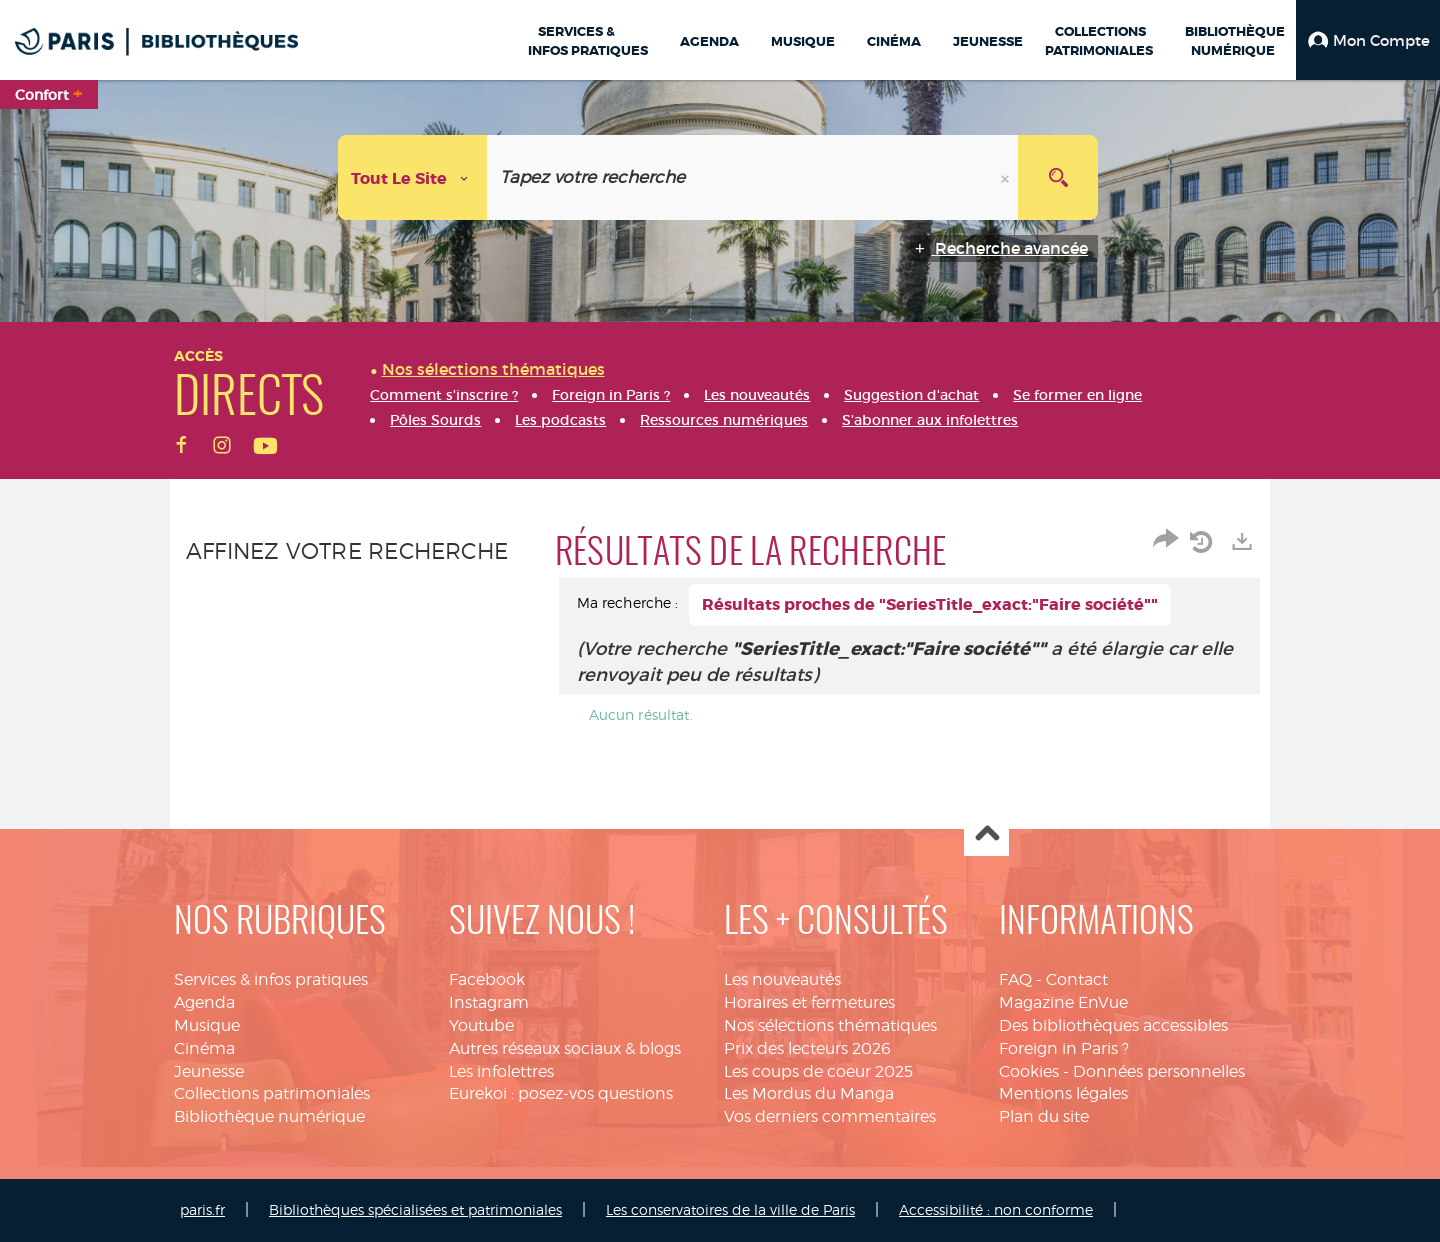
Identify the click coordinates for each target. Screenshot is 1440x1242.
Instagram (489, 1002)
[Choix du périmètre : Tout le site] (413, 177)
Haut (986, 834)
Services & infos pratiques (271, 979)
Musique (207, 1025)
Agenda (204, 1002)
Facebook (487, 979)
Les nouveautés (782, 979)
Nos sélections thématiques (830, 1025)
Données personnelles (1159, 1071)
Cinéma (204, 1048)
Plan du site (1044, 1116)
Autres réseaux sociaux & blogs (565, 1048)
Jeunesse (209, 1071)
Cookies (1029, 1071)
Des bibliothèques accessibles (1113, 1025)
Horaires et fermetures (809, 1002)
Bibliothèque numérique (269, 1116)
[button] (1368, 40)
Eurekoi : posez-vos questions (561, 1093)
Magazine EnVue (1063, 1002)
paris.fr (202, 1209)
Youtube (481, 1025)
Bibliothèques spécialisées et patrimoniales (415, 1209)
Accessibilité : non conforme (996, 1209)
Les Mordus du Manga (809, 1093)
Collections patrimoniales (272, 1093)
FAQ (1015, 979)
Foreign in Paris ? (1064, 1048)
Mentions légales (1063, 1093)
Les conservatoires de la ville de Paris (730, 1209)
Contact (1077, 979)
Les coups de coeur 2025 (818, 1071)
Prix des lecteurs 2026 (807, 1048)
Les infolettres (501, 1071)
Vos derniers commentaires (830, 1116)
